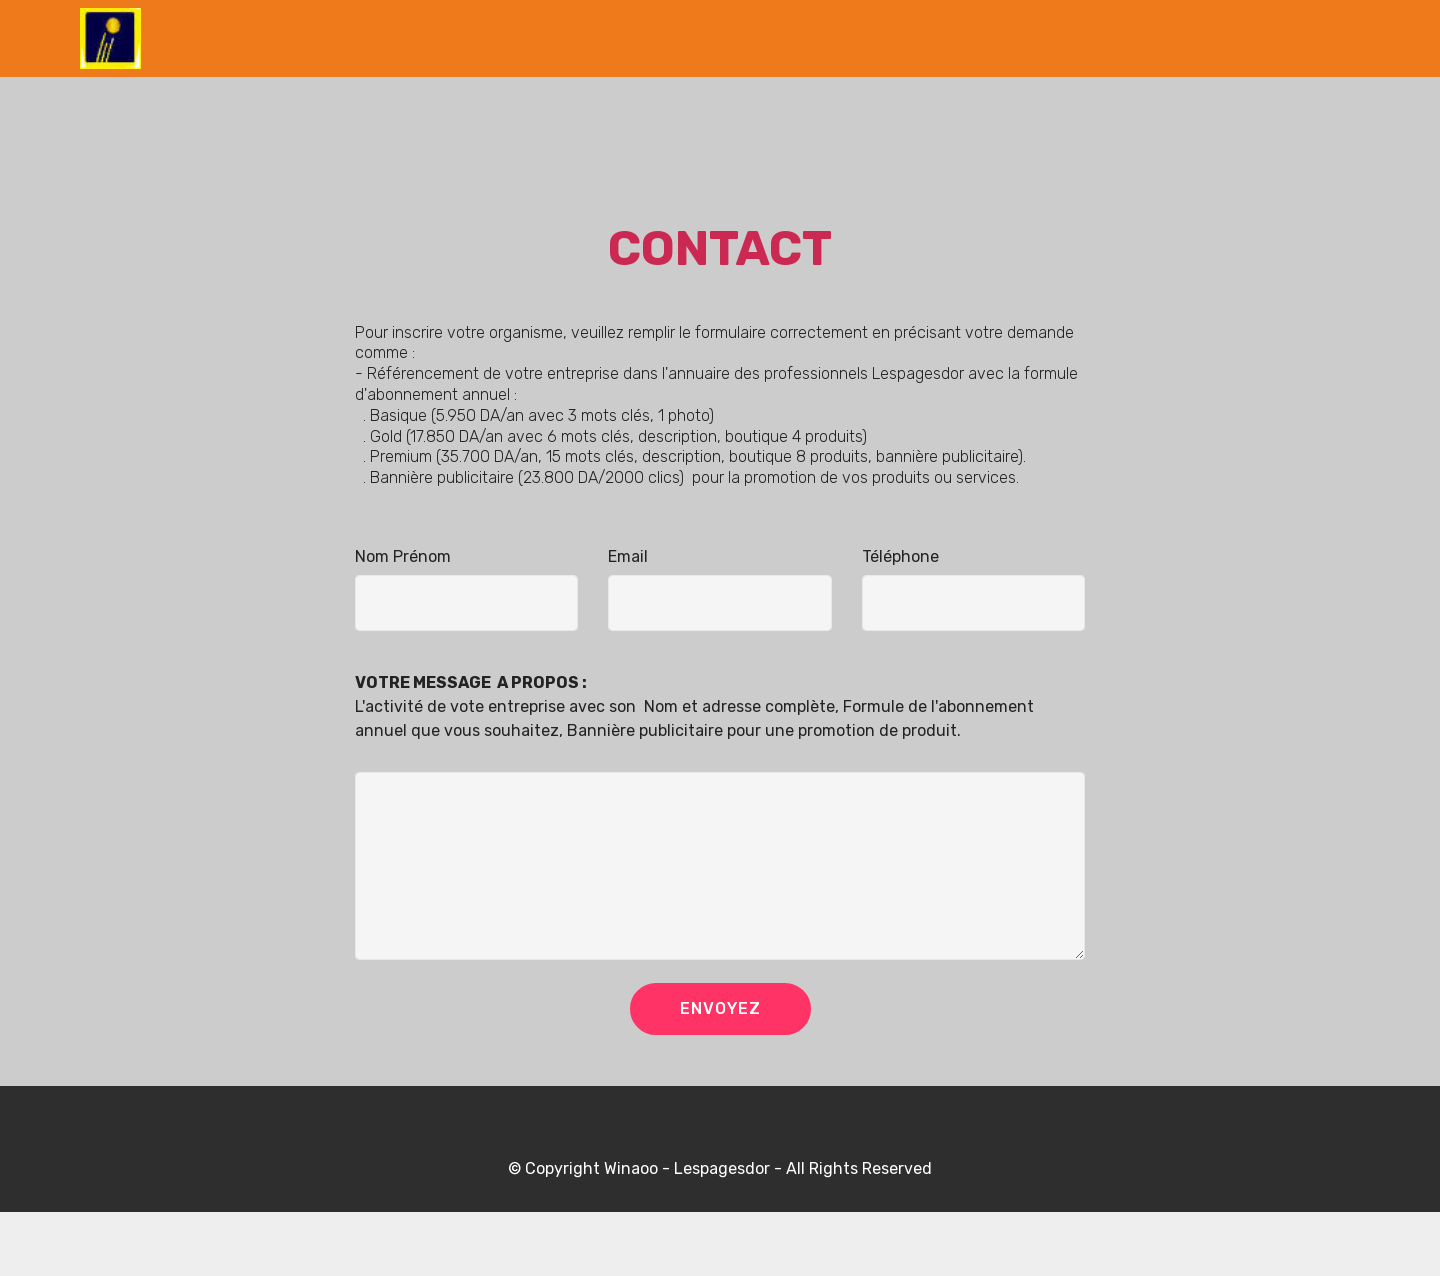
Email (628, 556)
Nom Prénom (403, 556)
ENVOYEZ (720, 1008)
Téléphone (900, 556)
